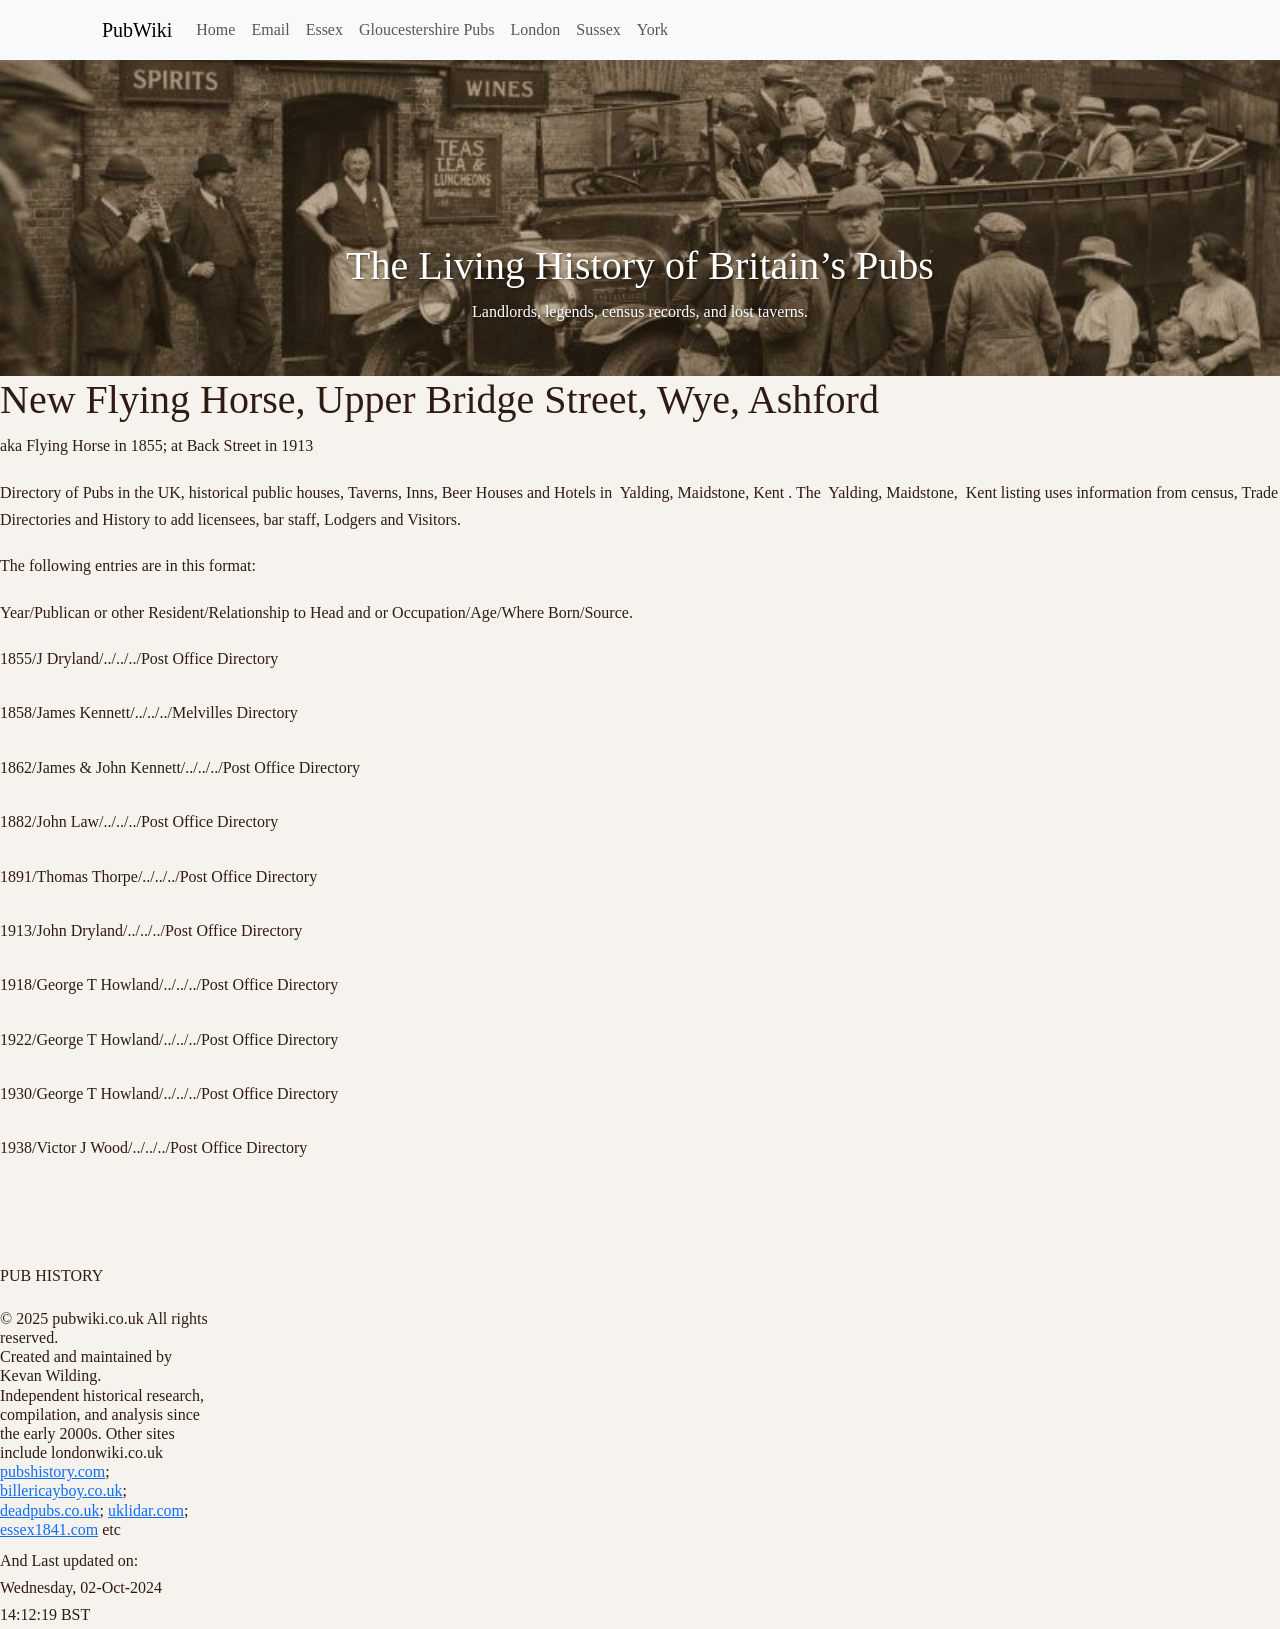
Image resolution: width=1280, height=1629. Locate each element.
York (652, 29)
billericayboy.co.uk (61, 1490)
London (536, 29)
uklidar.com (146, 1510)
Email (270, 29)
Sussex (598, 29)
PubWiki (137, 30)
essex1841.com (49, 1529)
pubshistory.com (52, 1471)
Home (215, 29)
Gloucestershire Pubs (427, 29)
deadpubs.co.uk (50, 1510)
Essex (324, 29)
